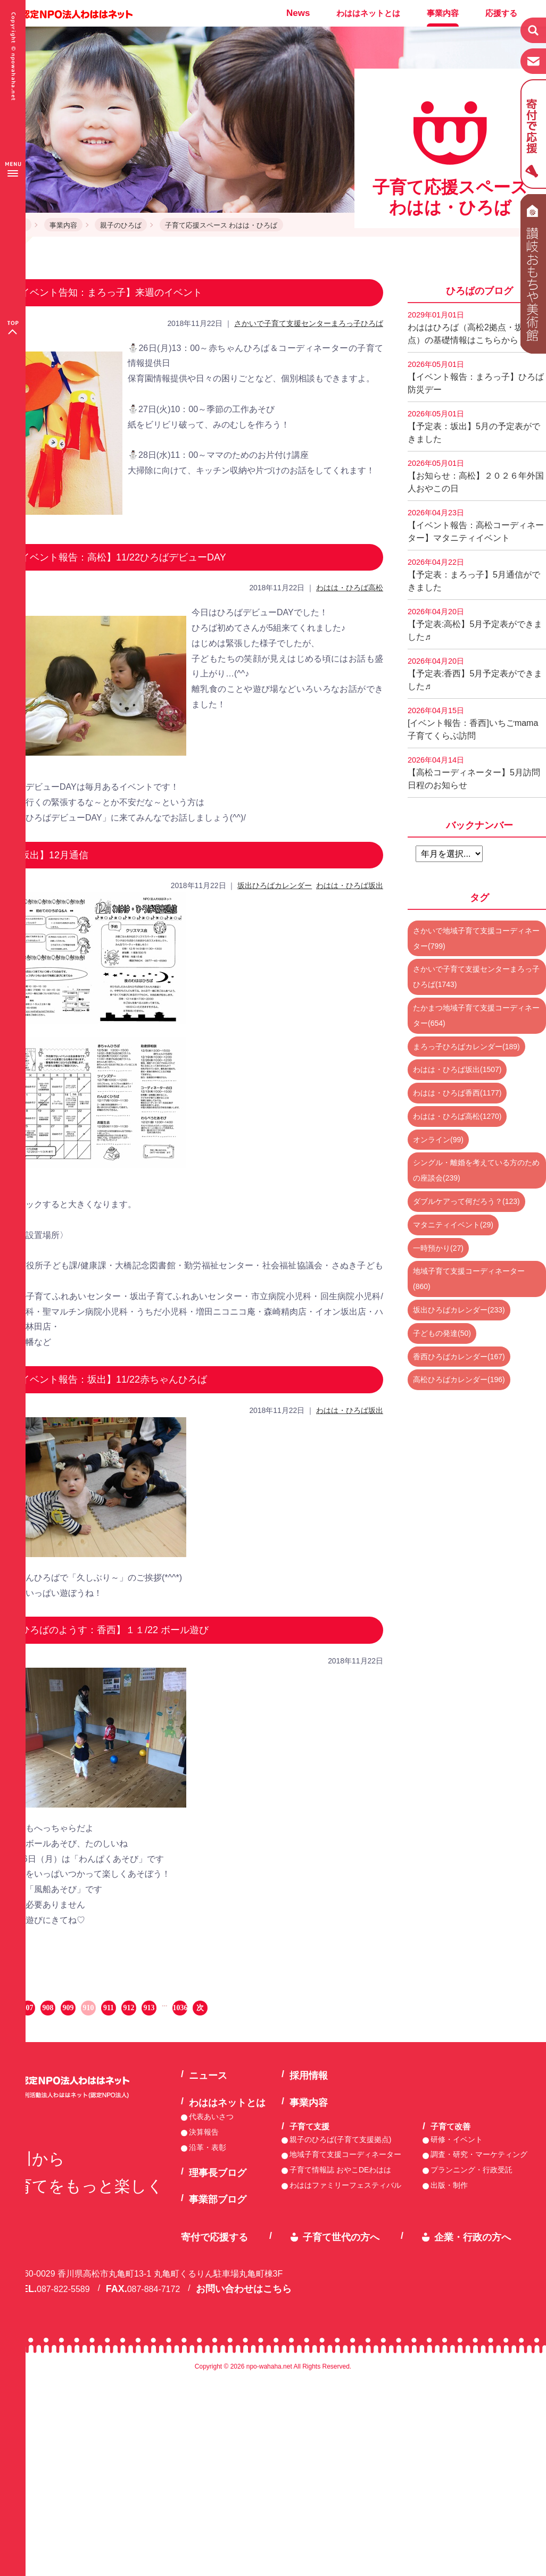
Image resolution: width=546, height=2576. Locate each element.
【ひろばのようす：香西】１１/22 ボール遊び (110, 1630)
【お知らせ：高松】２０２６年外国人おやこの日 (476, 476)
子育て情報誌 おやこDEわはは (340, 2169)
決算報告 (204, 2132)
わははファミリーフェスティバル (345, 2185)
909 (68, 2008)
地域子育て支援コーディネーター (345, 2154)
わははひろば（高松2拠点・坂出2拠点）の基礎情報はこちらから (476, 328)
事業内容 (443, 13)
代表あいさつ (211, 2116)
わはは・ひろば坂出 (349, 885)
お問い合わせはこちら (244, 2289)
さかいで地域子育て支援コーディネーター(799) (476, 938)
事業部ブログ (217, 2199)
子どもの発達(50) (442, 1333)
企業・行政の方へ (472, 2237)
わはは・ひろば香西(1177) (457, 1093)
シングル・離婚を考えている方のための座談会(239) (476, 1170)
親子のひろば (121, 225)
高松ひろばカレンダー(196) (459, 1379)
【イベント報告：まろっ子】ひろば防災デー (476, 377)
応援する (501, 13)
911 (108, 2008)
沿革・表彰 (207, 2147)
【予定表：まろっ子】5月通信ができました (474, 575)
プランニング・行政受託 (471, 2169)
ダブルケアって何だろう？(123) (466, 1201)
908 (48, 2008)
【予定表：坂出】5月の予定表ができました (474, 426)
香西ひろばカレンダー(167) (459, 1356)
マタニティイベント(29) (453, 1224)
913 (149, 2008)
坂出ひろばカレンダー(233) (459, 1310)
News (298, 13)
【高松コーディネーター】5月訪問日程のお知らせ (474, 773)
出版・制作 (449, 2185)
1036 (180, 2008)
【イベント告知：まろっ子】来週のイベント (106, 292)
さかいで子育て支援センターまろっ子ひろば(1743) (476, 977)
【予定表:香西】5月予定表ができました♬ (475, 674)
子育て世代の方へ (341, 2237)
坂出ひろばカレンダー (274, 885)
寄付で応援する (214, 2237)
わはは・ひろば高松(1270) (457, 1116)
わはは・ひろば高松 (349, 587)
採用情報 (308, 2075)
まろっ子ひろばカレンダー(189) (466, 1046)
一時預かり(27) (438, 1248)
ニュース (208, 2075)
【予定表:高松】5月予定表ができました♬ (475, 624)
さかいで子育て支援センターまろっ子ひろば (308, 323)
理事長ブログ (217, 2173)
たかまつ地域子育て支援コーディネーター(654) (476, 1015)
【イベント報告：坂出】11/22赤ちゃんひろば (109, 1379)
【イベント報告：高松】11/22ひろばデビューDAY (118, 557)
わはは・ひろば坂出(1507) (457, 1069)
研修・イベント (457, 2139)
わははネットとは (368, 13)
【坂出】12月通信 (49, 855)
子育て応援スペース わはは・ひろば (221, 225)
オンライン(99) (438, 1139)
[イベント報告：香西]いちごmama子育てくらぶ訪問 (473, 723)
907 (28, 2008)
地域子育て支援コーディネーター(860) (469, 1279)
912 (129, 2008)
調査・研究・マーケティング (479, 2154)
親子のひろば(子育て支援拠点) (340, 2139)
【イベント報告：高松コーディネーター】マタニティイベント (476, 525)
